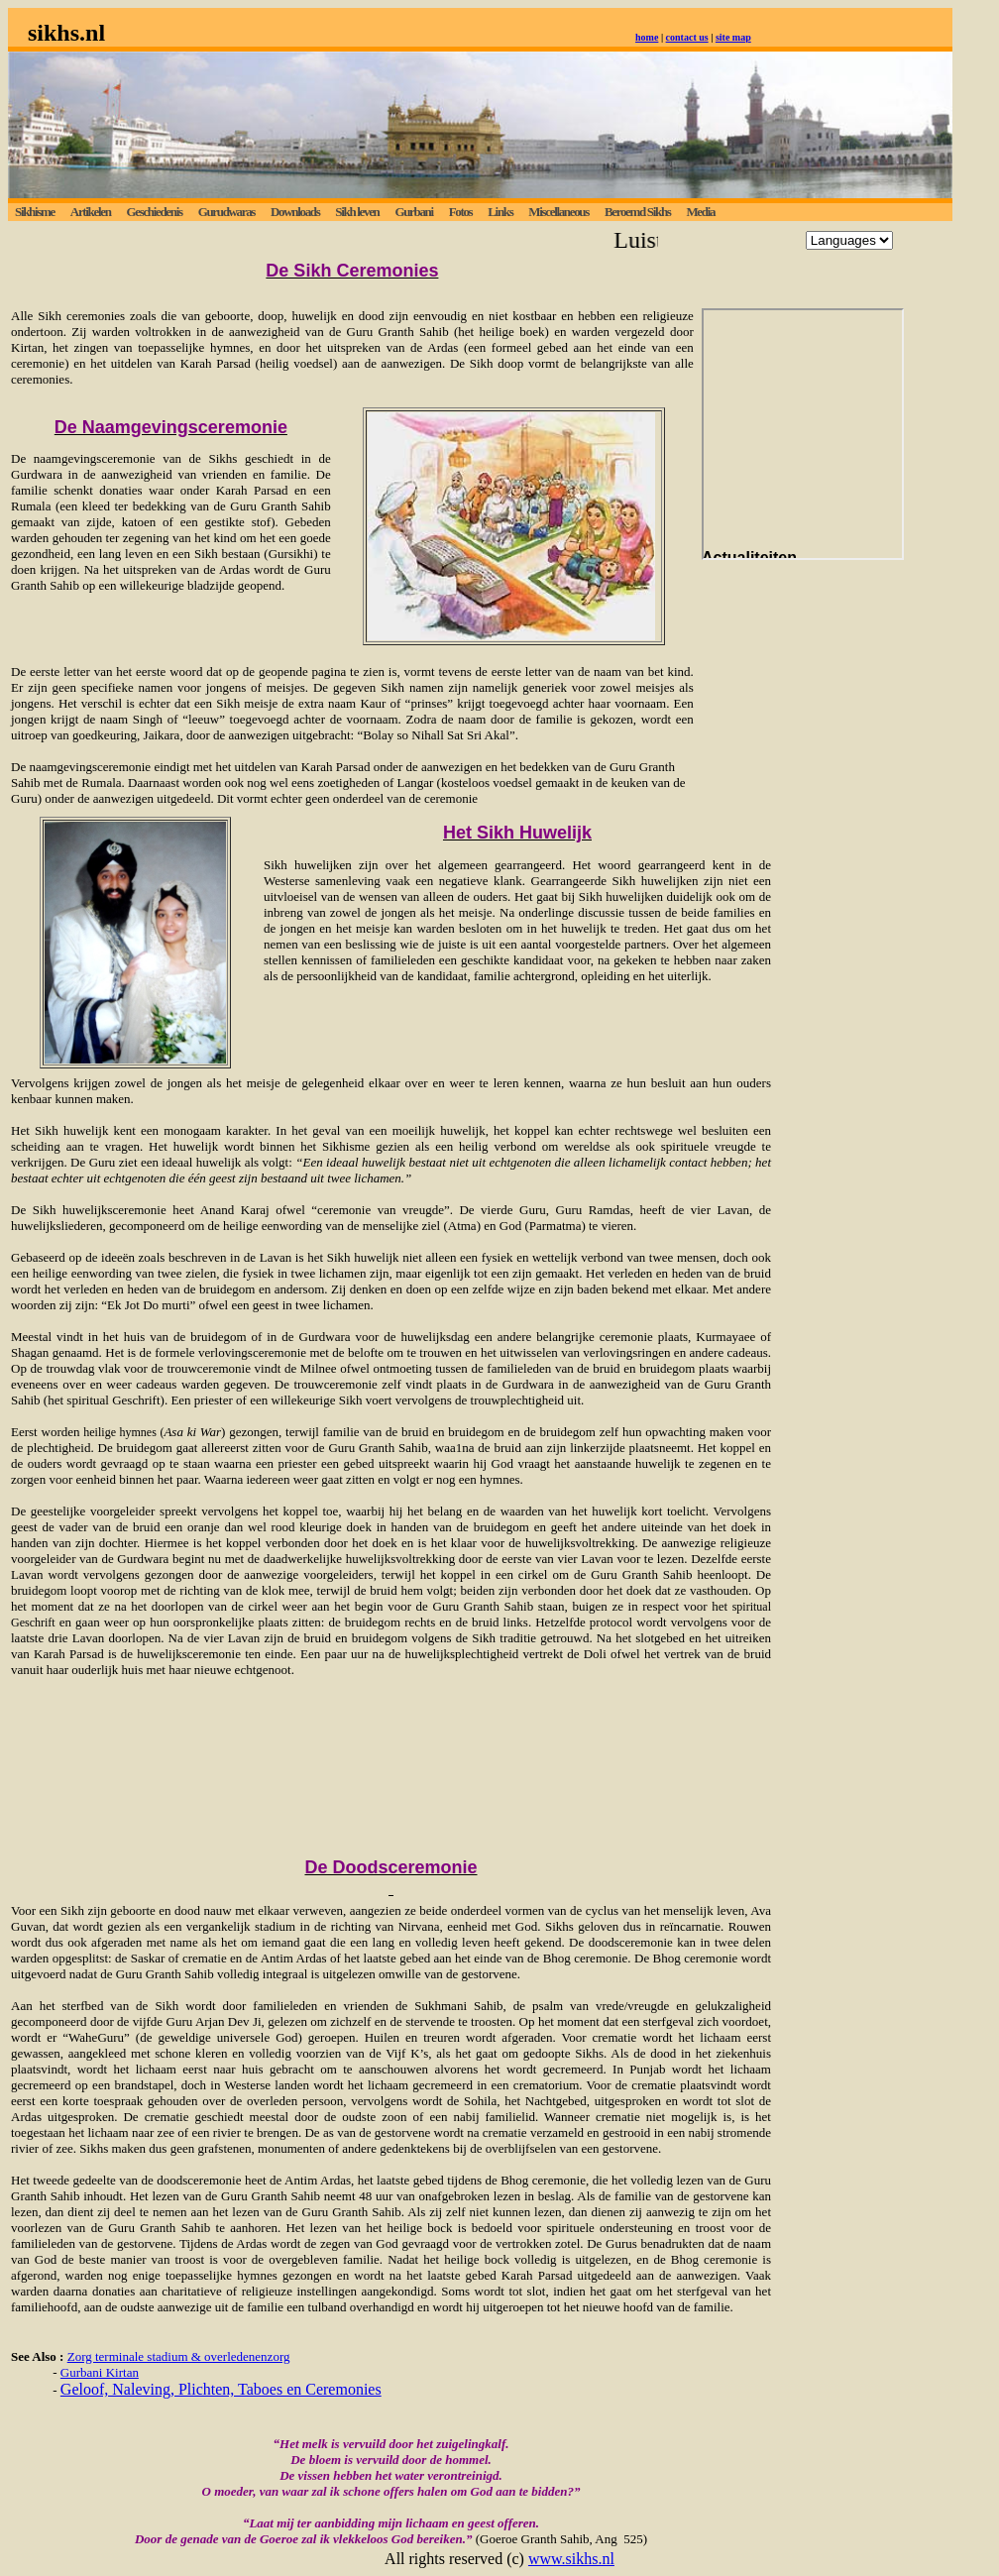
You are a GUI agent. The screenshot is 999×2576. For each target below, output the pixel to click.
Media (700, 211)
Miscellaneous (558, 211)
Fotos (461, 211)
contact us (687, 37)
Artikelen (90, 211)
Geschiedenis (153, 211)
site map (733, 37)
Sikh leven (357, 211)
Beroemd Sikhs (638, 211)
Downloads (295, 211)
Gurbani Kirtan (99, 2372)
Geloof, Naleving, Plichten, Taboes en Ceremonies (221, 2389)
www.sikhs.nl (571, 2558)
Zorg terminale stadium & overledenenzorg (178, 2356)
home (646, 37)
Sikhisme (35, 211)
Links (500, 211)
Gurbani (413, 211)
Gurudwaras (226, 211)
